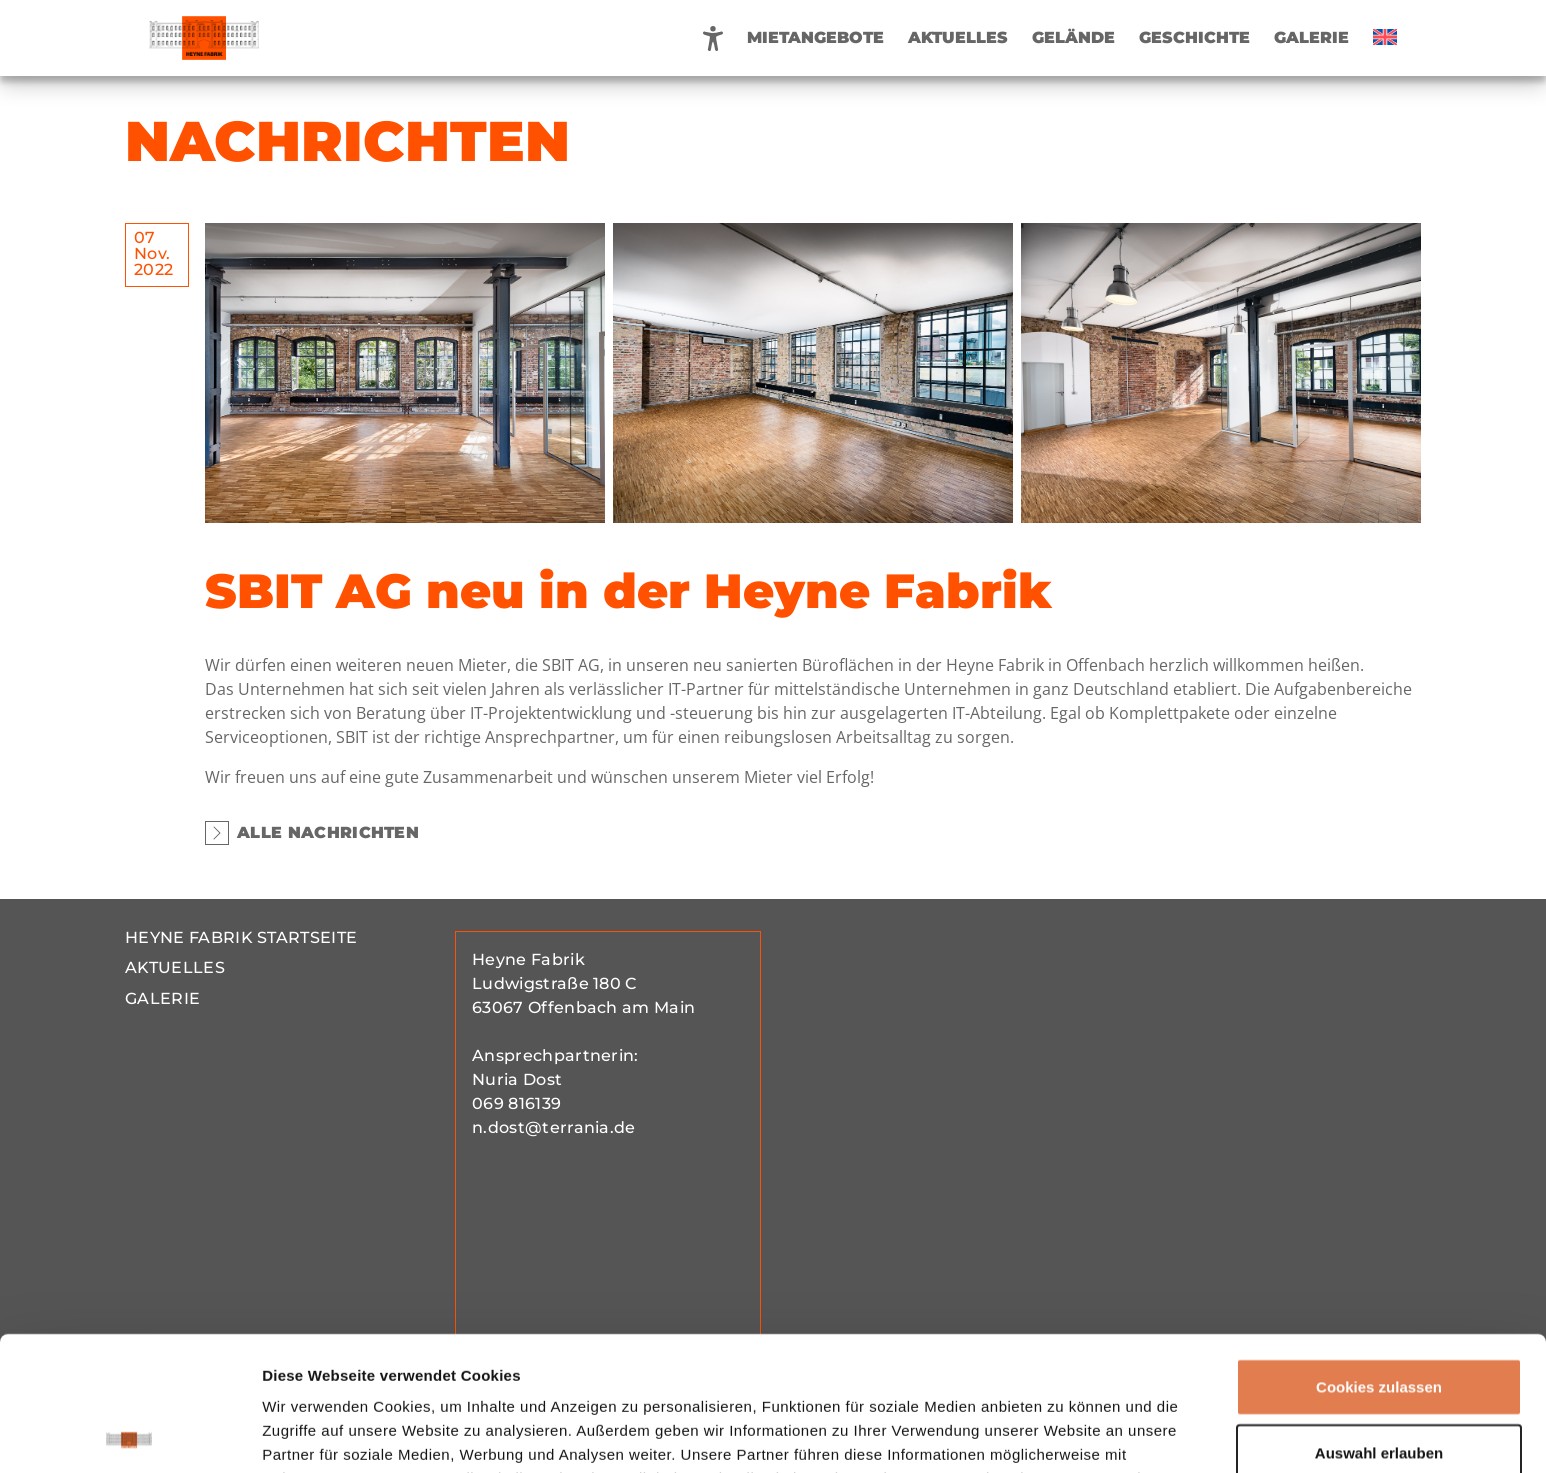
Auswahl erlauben (1379, 1318)
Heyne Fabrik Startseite (241, 937)
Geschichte (1194, 37)
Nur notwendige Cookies (1379, 1383)
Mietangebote (815, 37)
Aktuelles (958, 37)
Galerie (1311, 37)
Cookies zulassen (1379, 1252)
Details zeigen (1063, 1433)
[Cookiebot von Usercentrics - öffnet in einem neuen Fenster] (129, 1434)
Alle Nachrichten (312, 833)
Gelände (1073, 37)
